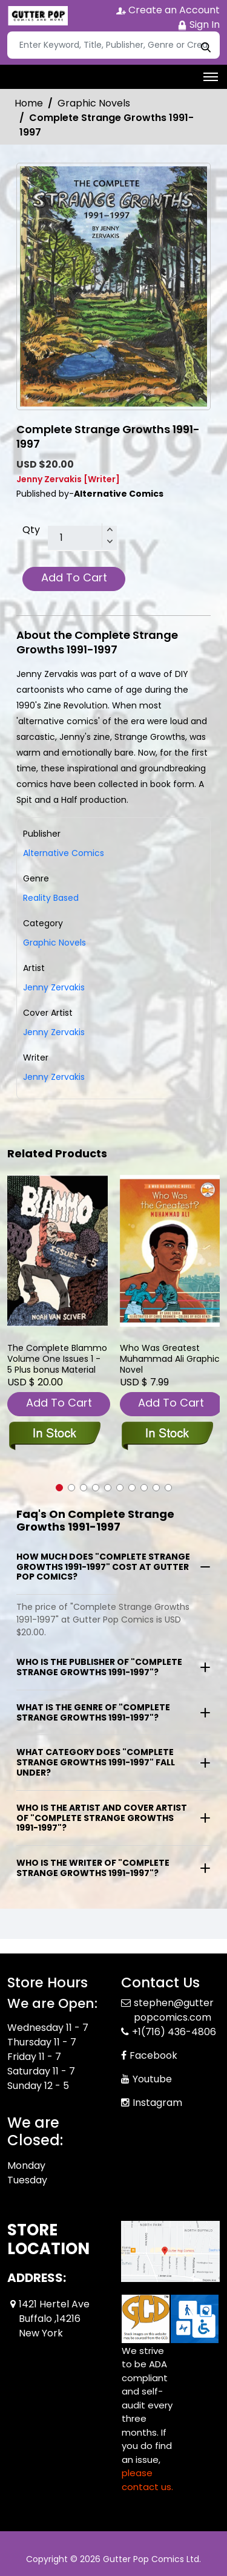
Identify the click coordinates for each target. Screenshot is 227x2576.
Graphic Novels (94, 103)
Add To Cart (74, 577)
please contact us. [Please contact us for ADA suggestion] (147, 2479)
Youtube (152, 2079)
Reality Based (51, 898)
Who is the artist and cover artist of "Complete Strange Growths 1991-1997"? (101, 1818)
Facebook (153, 2055)
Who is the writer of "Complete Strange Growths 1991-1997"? (92, 1868)
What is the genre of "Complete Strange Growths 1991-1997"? (93, 1712)
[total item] (82, 538)
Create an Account (168, 10)
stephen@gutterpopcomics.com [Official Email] (174, 2010)
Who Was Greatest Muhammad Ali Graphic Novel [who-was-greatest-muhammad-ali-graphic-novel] (170, 1358)
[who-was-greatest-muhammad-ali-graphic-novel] (170, 1251)
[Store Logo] (37, 15)
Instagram (157, 2103)
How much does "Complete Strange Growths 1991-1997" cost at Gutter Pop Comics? (103, 1567)
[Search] (113, 45)
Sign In (198, 24)
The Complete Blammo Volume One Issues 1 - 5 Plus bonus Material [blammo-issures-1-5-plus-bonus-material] (57, 1358)
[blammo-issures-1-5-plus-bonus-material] (57, 1251)
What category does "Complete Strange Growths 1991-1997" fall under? (95, 1762)
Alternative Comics (63, 853)
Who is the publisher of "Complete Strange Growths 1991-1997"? (99, 1667)
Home (29, 103)
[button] (59, 1487)
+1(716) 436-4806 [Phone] (174, 2032)
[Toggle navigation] (210, 77)
